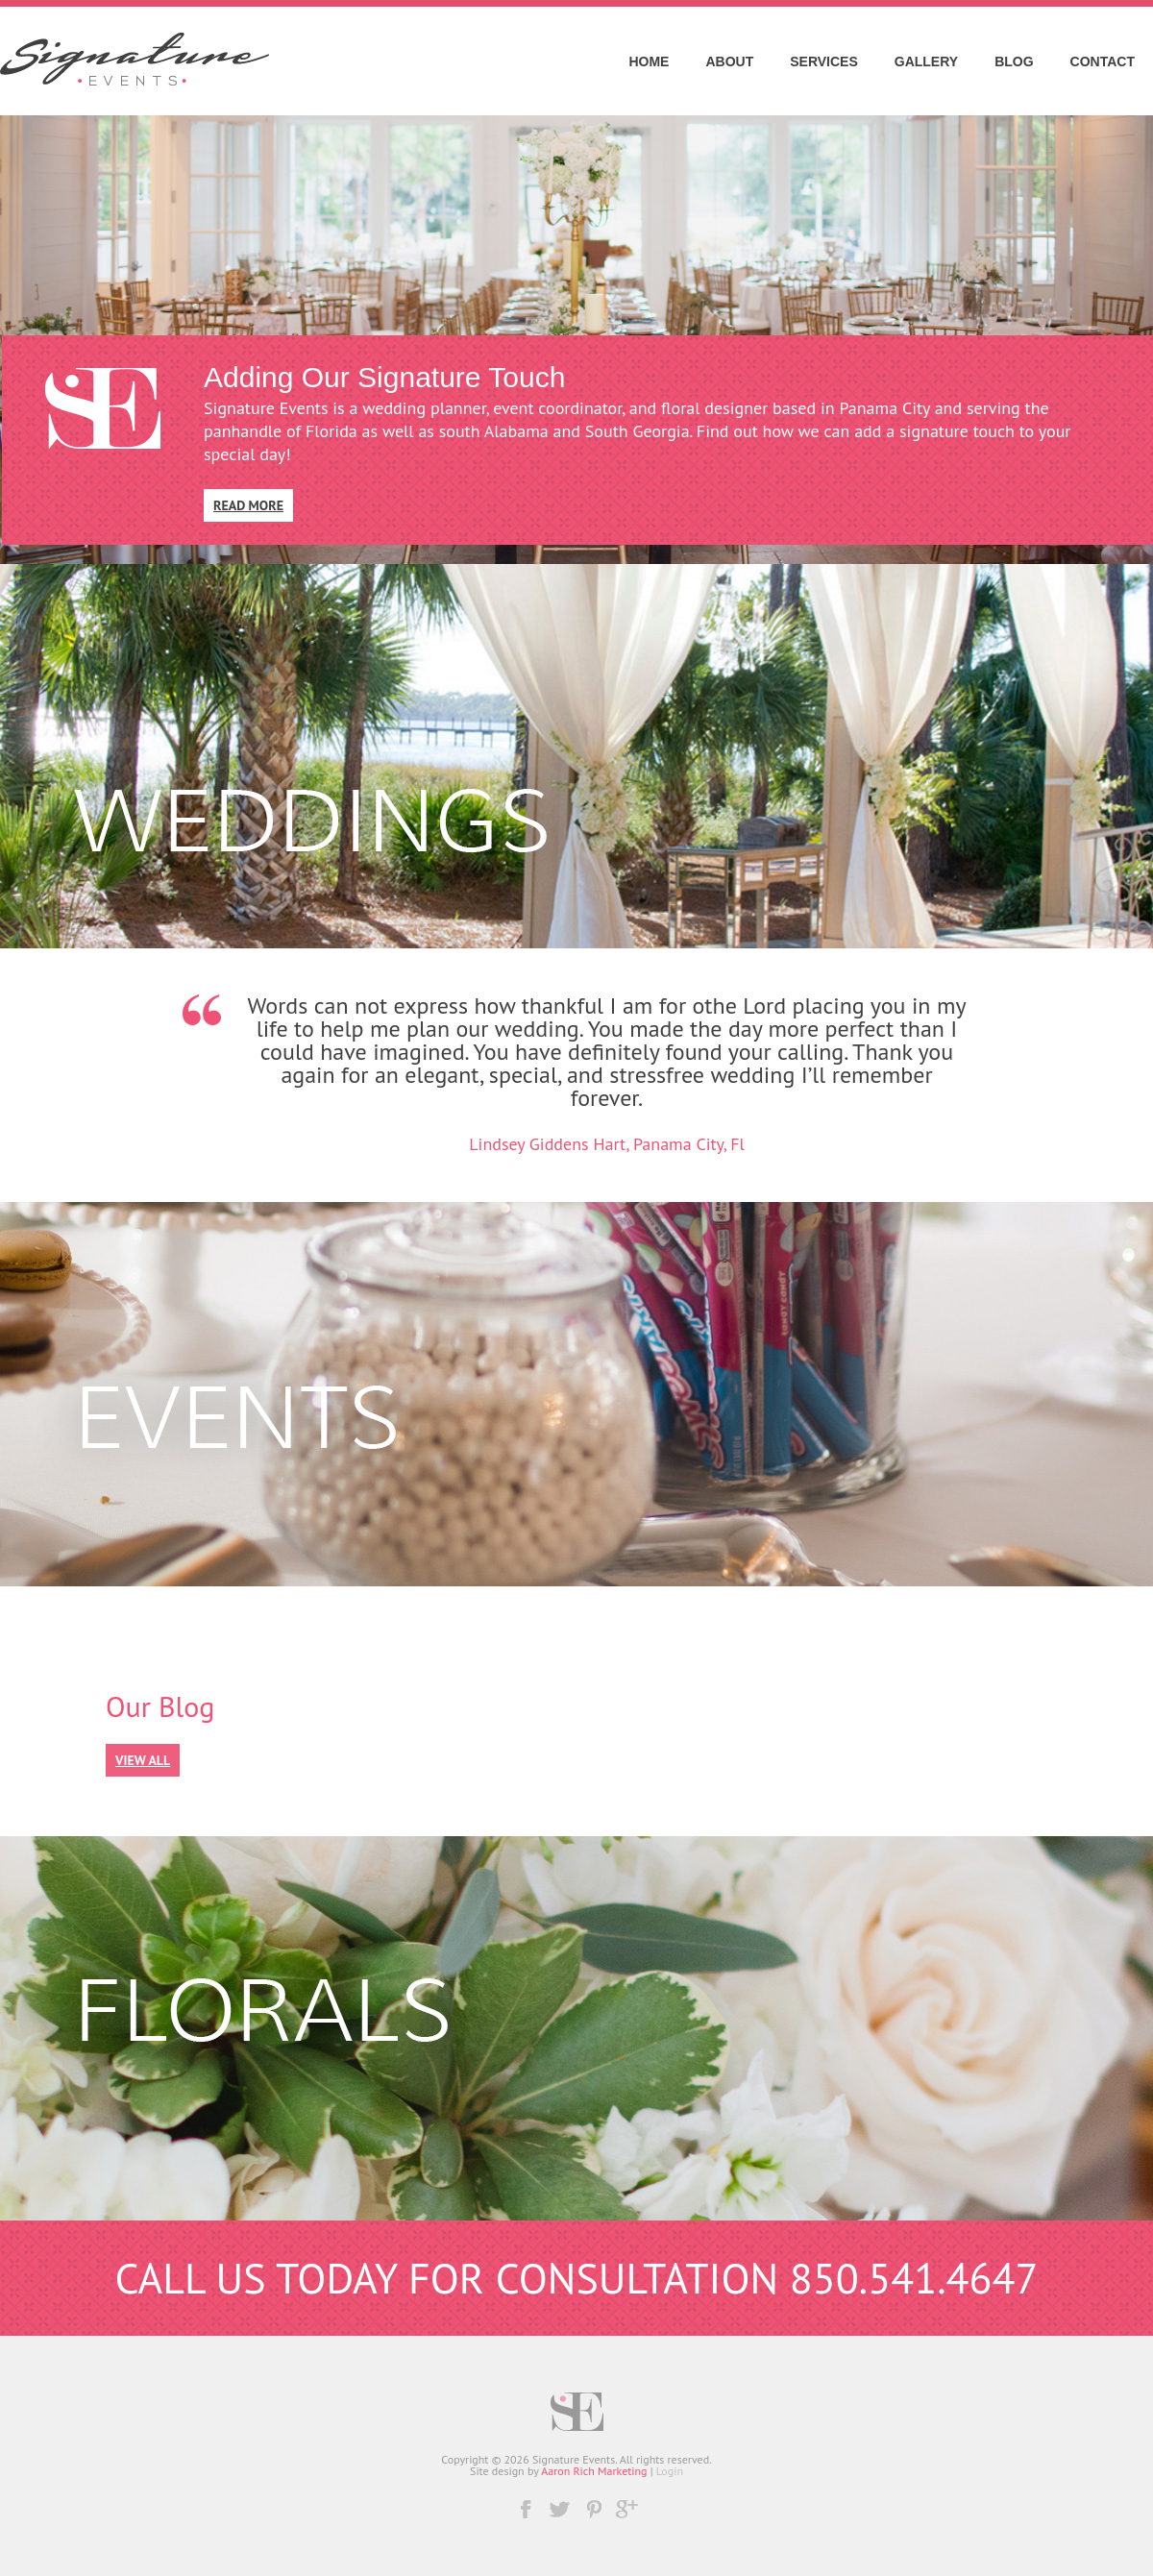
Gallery (926, 61)
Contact (1102, 61)
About (729, 61)
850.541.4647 (914, 2277)
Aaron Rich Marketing (594, 2471)
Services (824, 61)
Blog (1013, 61)
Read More (248, 505)
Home (648, 61)
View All (142, 1760)
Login (669, 2471)
